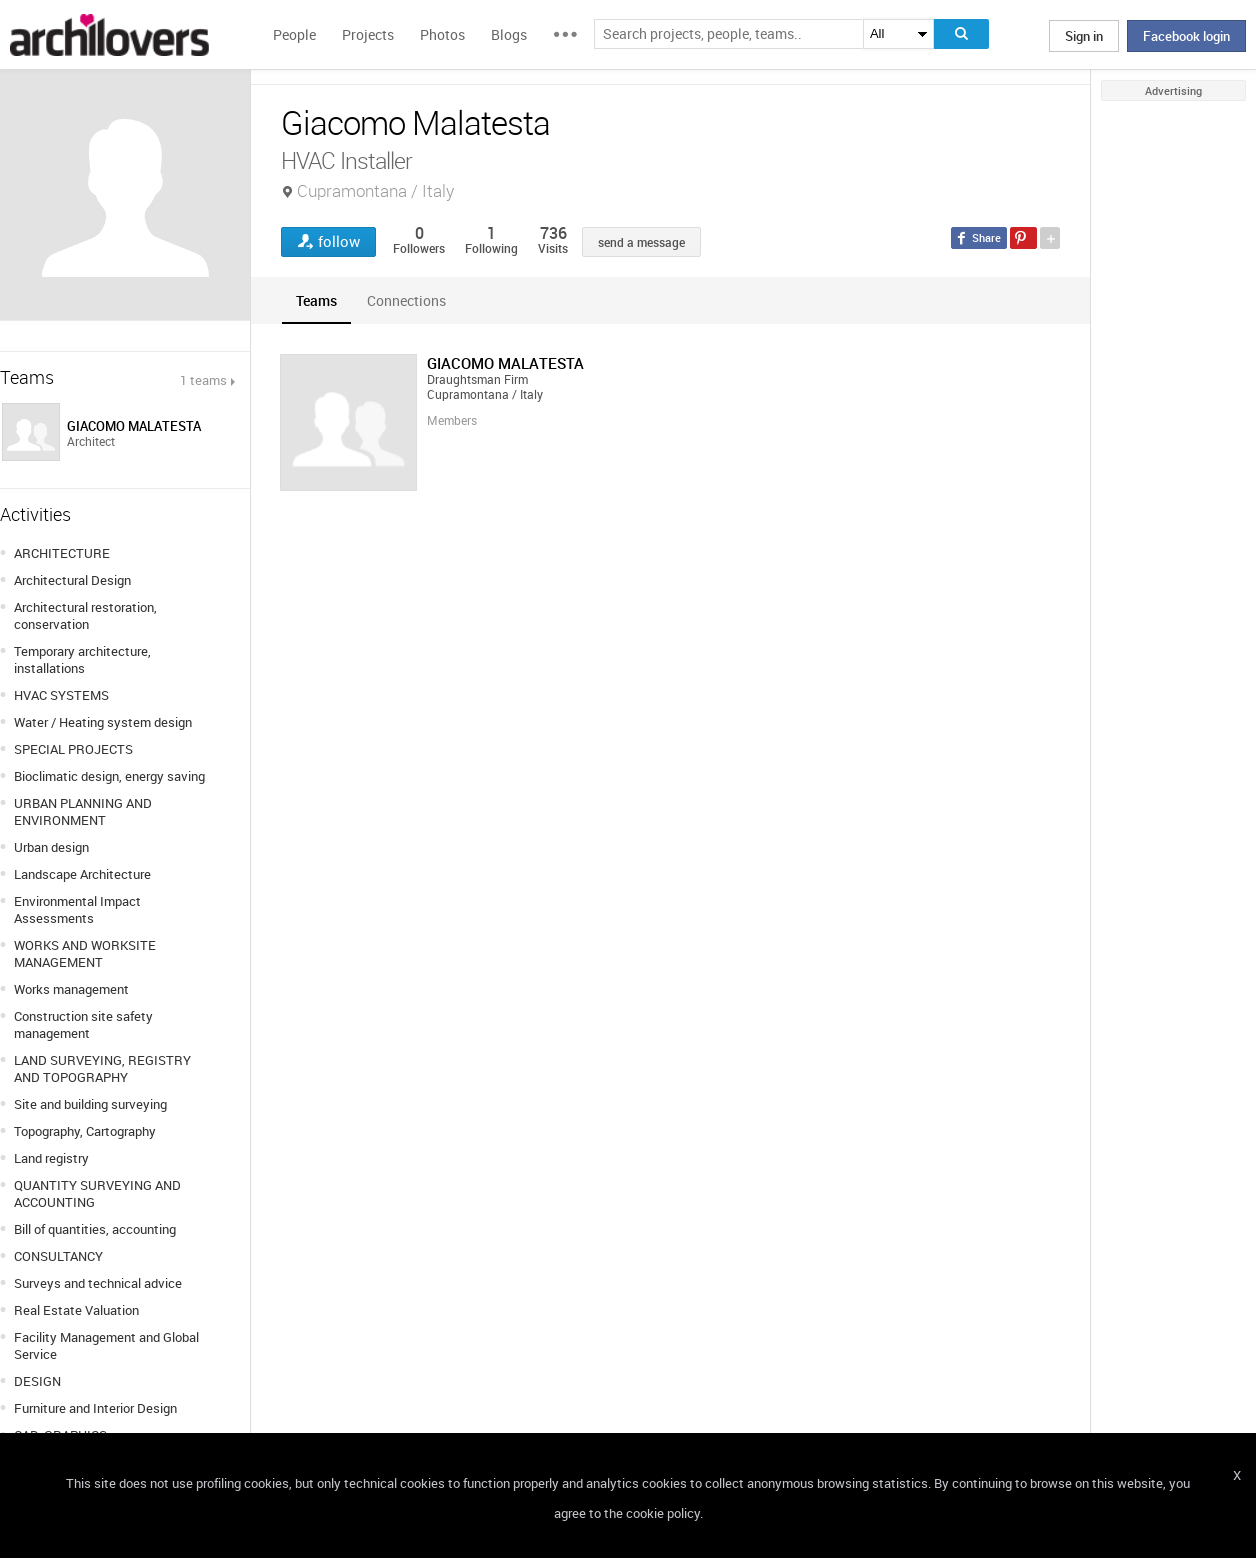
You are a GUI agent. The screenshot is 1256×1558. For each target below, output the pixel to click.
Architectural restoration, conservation (85, 615)
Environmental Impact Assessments (77, 909)
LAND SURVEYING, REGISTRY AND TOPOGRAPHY (102, 1068)
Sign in (1084, 36)
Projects (368, 34)
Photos (442, 34)
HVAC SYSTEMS (61, 695)
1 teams (203, 380)
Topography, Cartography (85, 1131)
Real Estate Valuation (76, 1310)
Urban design (51, 847)
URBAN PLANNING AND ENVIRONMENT (83, 811)
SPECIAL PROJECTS (73, 749)
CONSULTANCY (58, 1256)
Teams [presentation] (316, 300)
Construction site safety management (83, 1024)
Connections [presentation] (406, 300)
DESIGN (37, 1381)
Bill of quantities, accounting (95, 1229)
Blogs (509, 34)
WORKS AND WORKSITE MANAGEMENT (85, 953)
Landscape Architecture (82, 874)
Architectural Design (72, 580)
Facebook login (1186, 36)
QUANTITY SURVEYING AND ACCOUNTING (97, 1193)
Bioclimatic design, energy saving (109, 776)
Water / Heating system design (103, 722)
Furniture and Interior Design (95, 1408)
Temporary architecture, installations (82, 659)
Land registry (51, 1158)
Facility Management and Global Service (106, 1345)
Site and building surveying (90, 1104)
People (294, 34)
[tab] (316, 300)
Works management (71, 989)
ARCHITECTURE (62, 553)
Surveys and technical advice (98, 1283)
